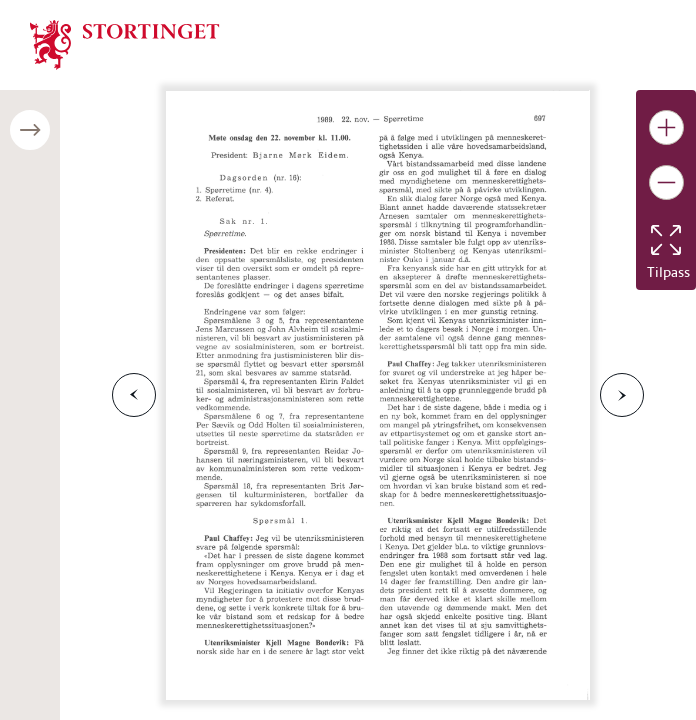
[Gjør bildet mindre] (666, 182)
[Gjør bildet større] (666, 127)
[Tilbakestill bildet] (666, 240)
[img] (125, 43)
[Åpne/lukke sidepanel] (30, 130)
